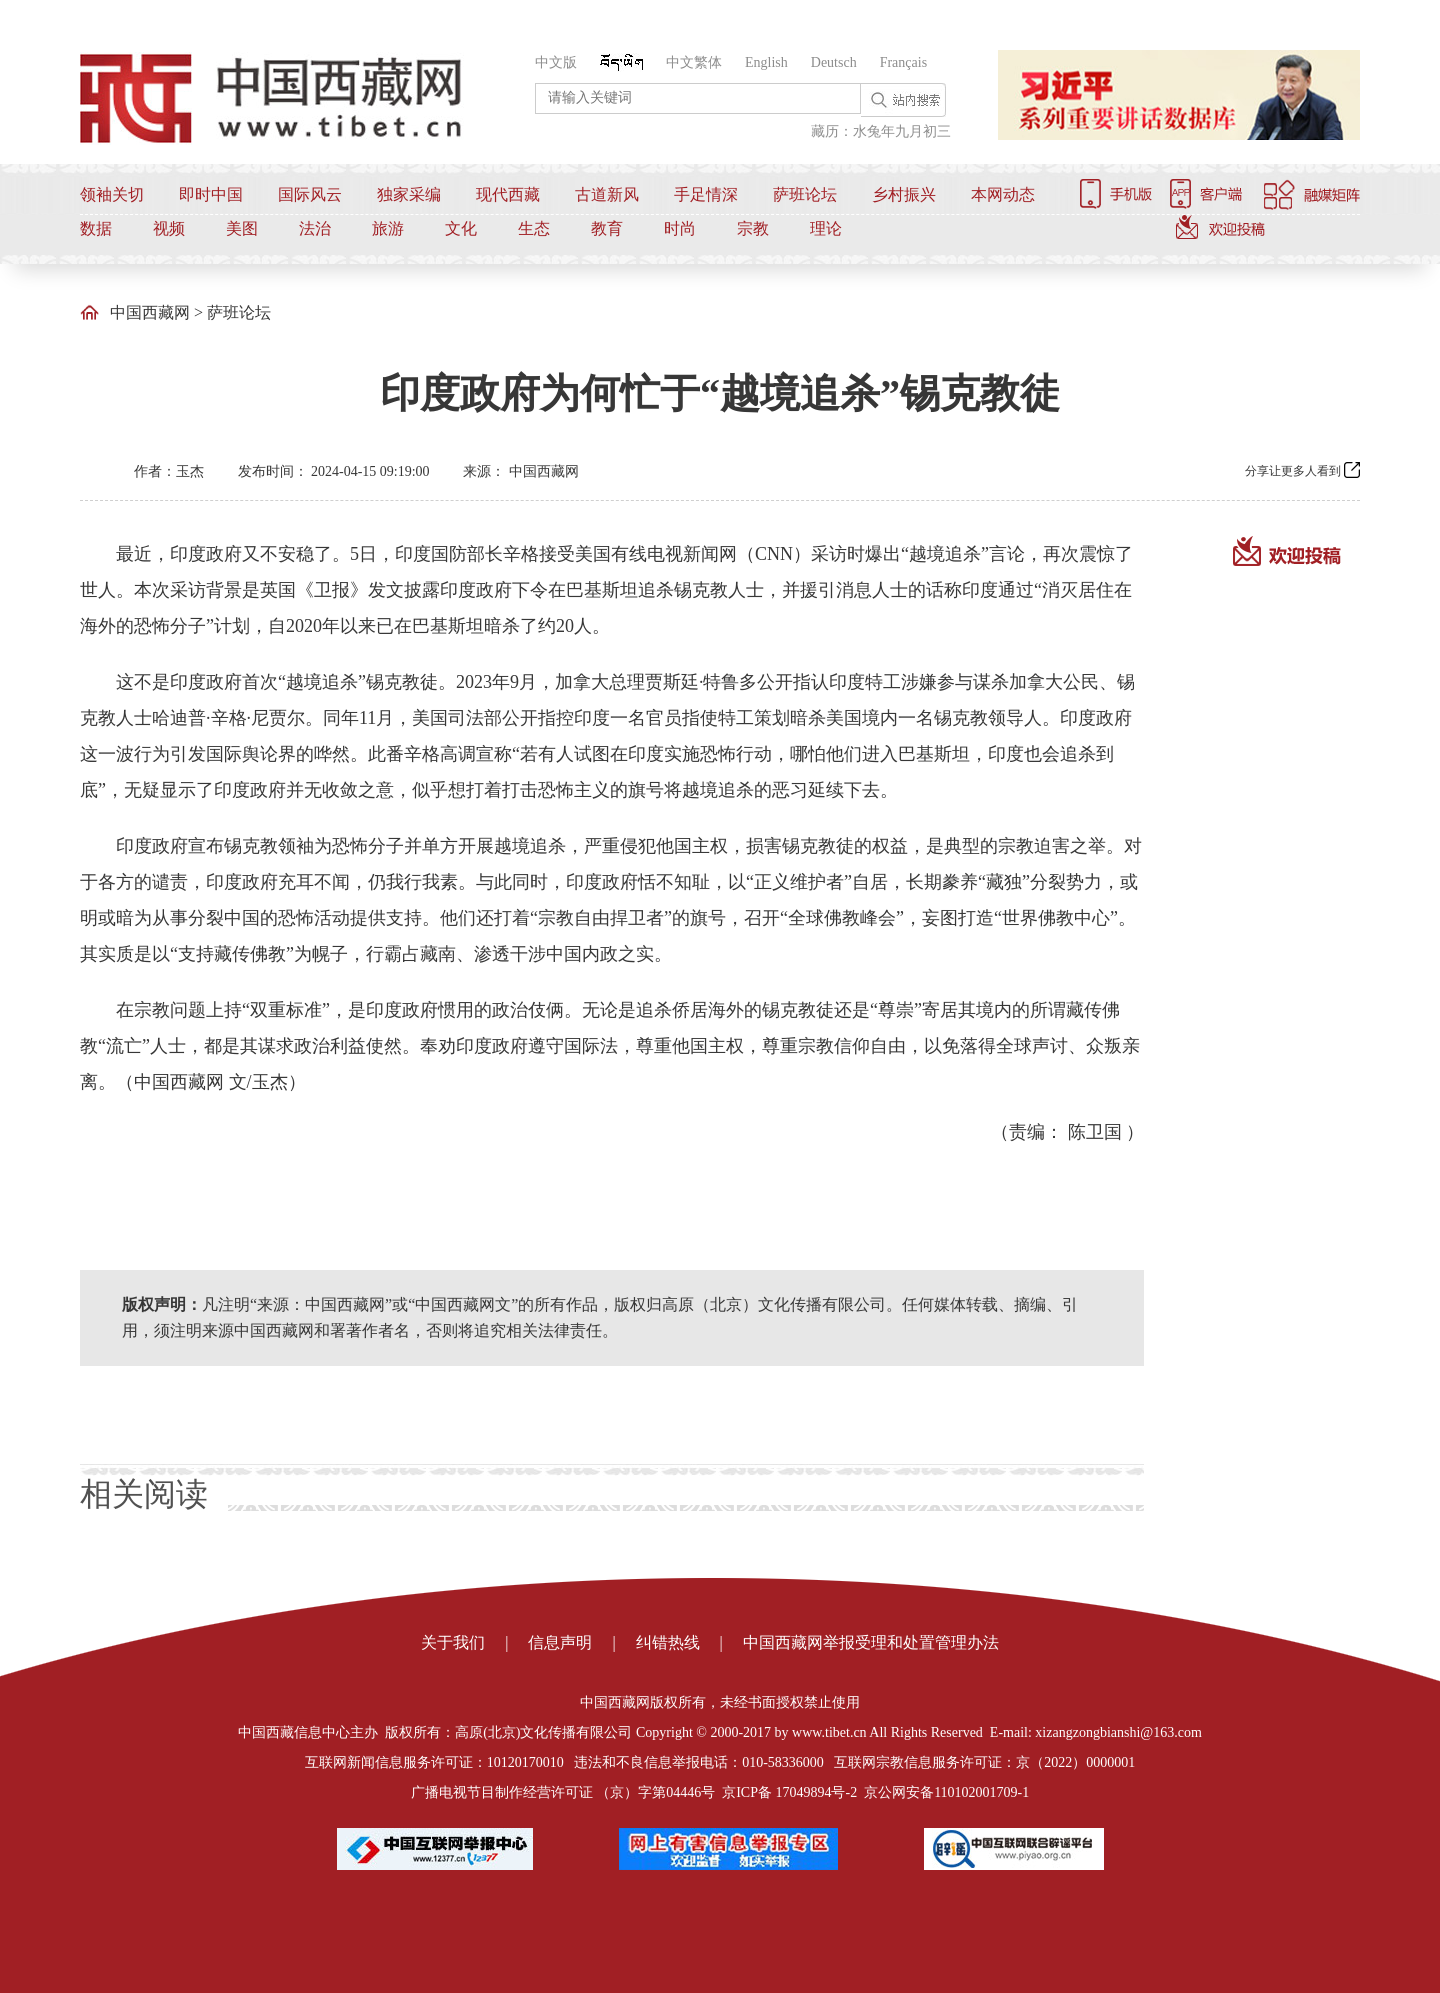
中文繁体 (694, 62)
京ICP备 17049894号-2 (789, 1792)
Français (903, 62)
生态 (534, 228)
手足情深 (706, 194)
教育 (607, 228)
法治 (315, 228)
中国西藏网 (150, 312)
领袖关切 (112, 194)
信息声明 (560, 1642)
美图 (242, 228)
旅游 (388, 228)
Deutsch (834, 62)
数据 (96, 228)
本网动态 (1003, 194)
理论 (826, 228)
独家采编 (409, 194)
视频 (169, 228)
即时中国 (211, 194)
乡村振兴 (904, 194)
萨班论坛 (805, 194)
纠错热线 (668, 1642)
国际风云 (310, 194)
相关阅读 (144, 1494)
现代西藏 (508, 194)
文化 (461, 228)
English (766, 62)
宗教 (753, 228)
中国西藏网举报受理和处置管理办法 (871, 1642)
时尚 (680, 228)
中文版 (556, 62)
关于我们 (453, 1642)
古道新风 (607, 194)
